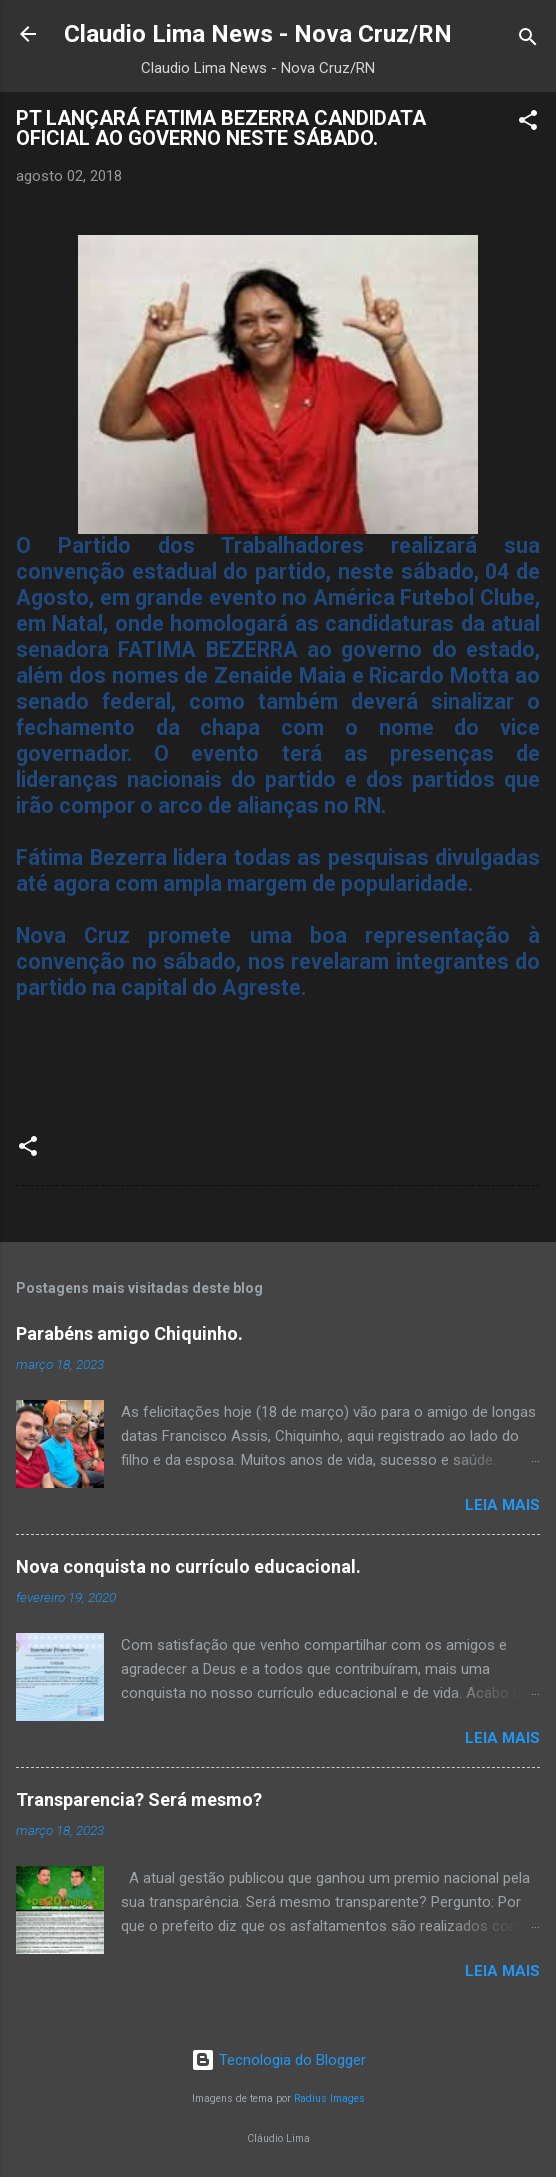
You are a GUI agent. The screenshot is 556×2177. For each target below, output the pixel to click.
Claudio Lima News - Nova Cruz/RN (258, 34)
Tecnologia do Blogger (278, 2060)
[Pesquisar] (528, 40)
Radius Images (329, 2098)
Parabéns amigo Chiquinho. (129, 1333)
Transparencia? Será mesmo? (139, 1799)
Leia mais (502, 1505)
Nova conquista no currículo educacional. (188, 1566)
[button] (528, 123)
